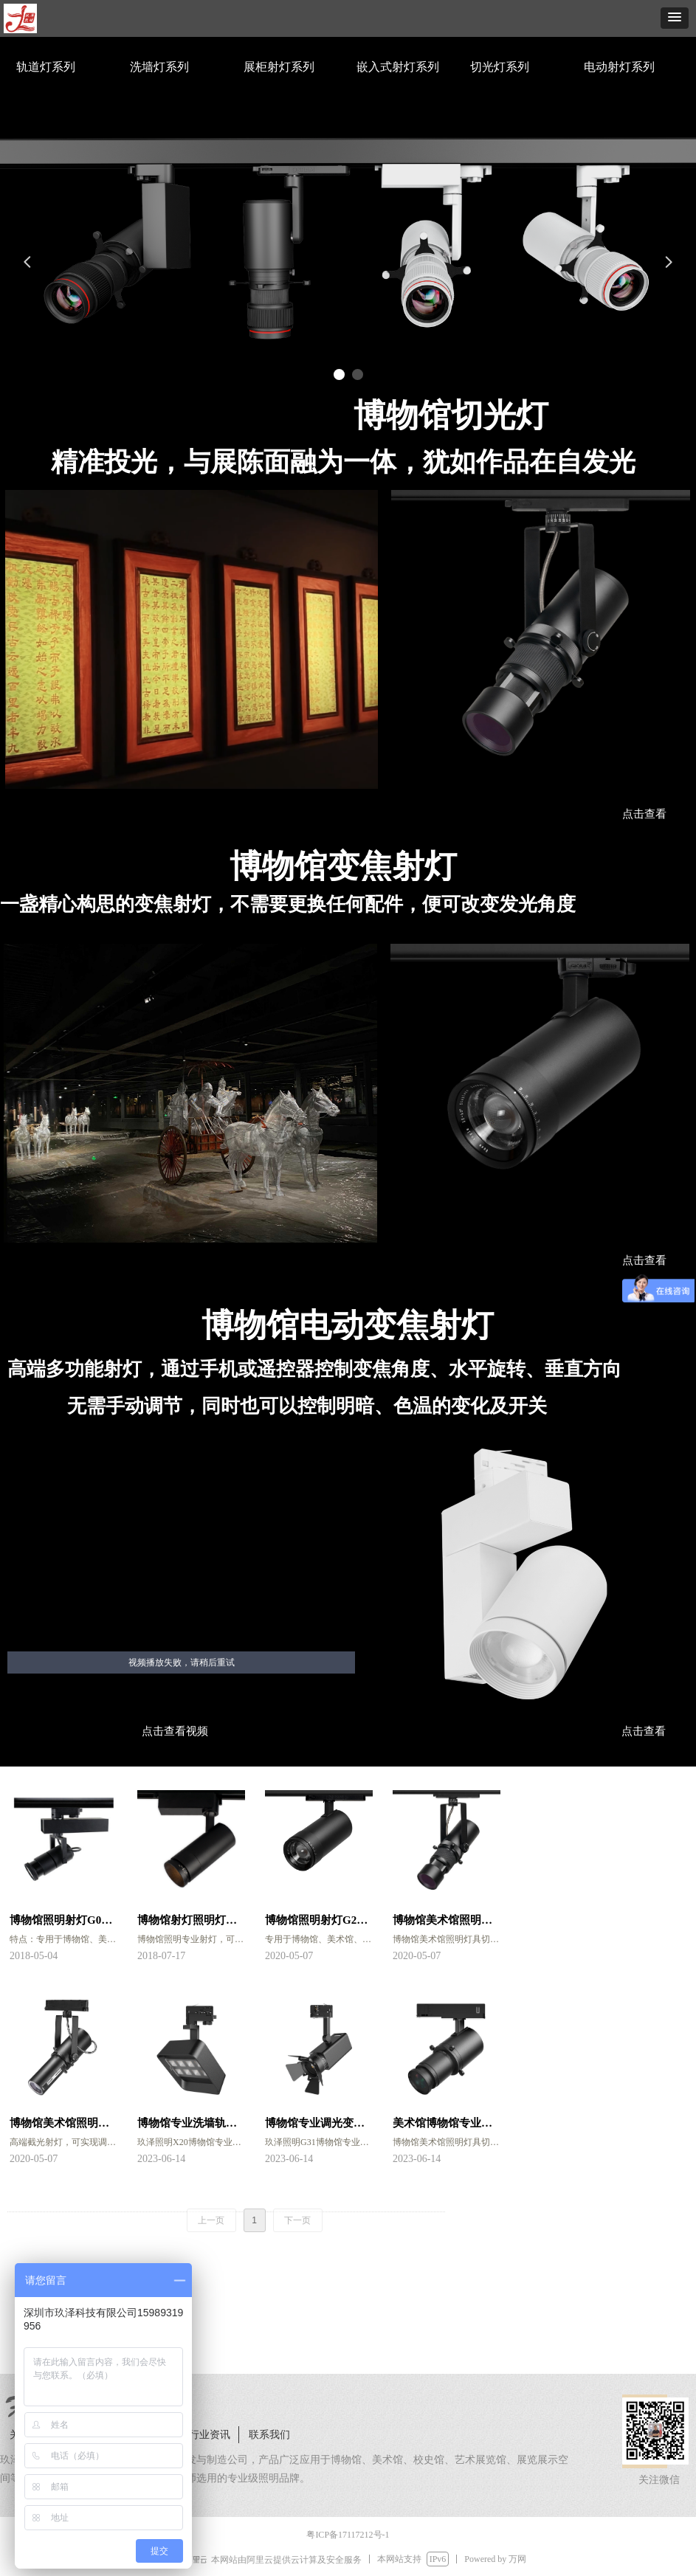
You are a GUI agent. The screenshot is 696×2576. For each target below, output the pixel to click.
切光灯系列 (499, 67)
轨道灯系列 (45, 67)
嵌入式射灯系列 (397, 67)
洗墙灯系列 (159, 67)
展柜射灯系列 (279, 67)
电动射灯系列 (619, 67)
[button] (675, 18)
